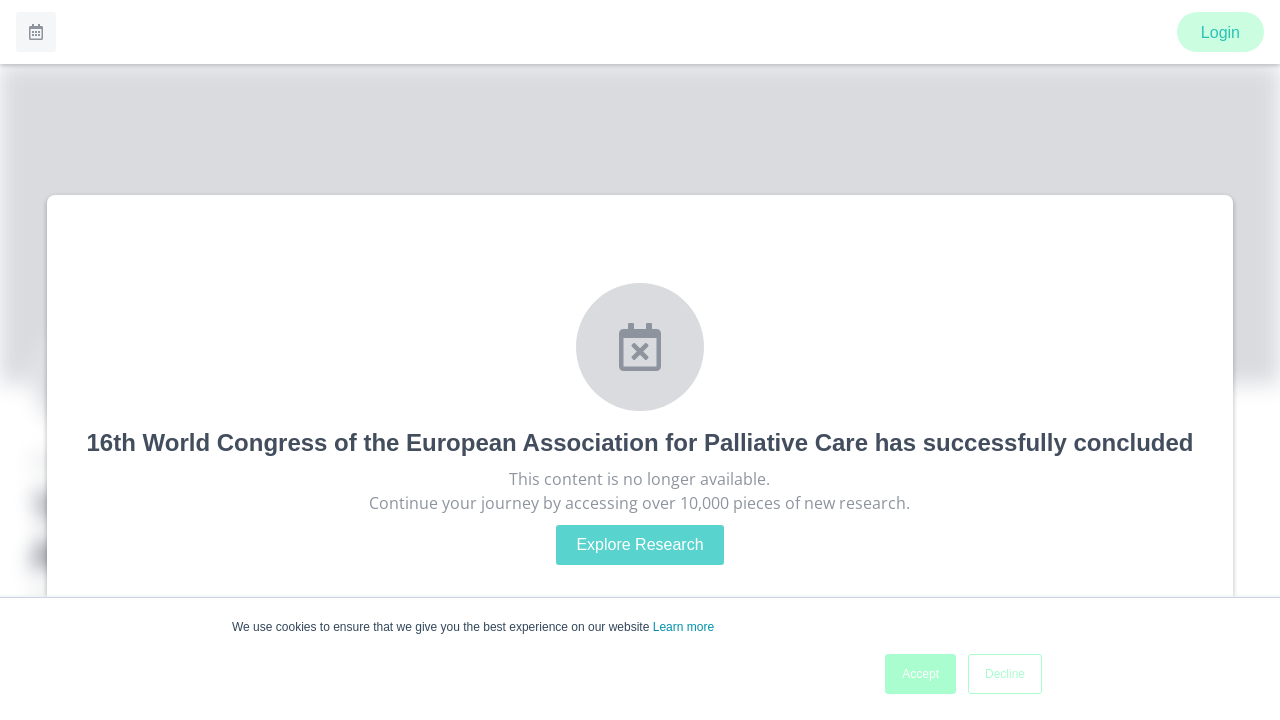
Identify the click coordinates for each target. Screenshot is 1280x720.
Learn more (683, 627)
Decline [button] (1005, 674)
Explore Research (639, 544)
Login (1220, 32)
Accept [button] (920, 674)
